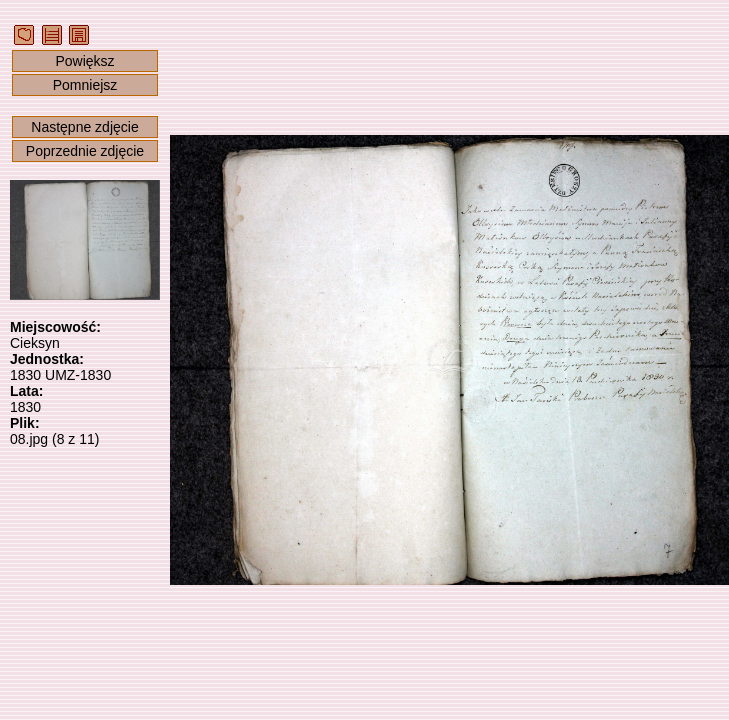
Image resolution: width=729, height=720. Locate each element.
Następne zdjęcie (84, 127)
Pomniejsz (85, 85)
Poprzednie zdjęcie (85, 151)
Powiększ (84, 61)
